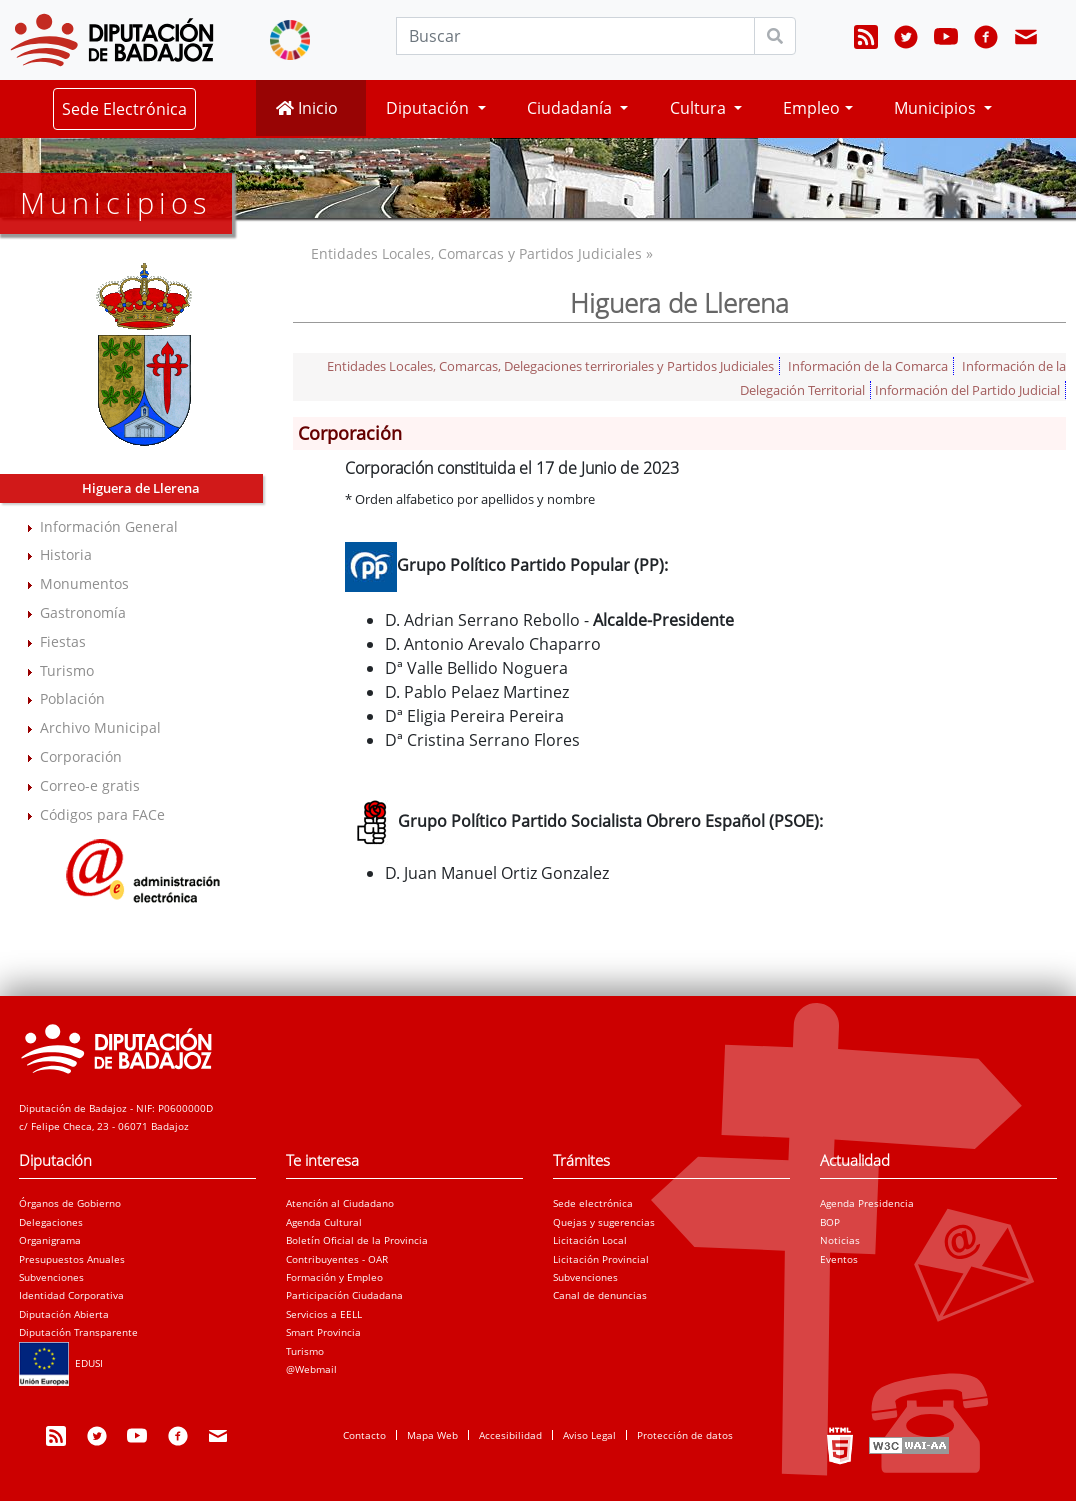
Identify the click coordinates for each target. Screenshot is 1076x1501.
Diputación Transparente (78, 1332)
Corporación (81, 756)
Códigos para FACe (102, 814)
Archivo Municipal (100, 727)
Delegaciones (51, 1222)
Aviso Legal (589, 1435)
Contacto (364, 1435)
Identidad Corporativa (71, 1295)
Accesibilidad (510, 1435)
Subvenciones (51, 1277)
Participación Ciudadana (344, 1295)
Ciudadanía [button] (571, 108)
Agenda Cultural (324, 1222)
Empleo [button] (811, 108)
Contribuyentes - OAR (337, 1259)
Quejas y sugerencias (604, 1222)
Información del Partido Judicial (967, 390)
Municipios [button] (937, 108)
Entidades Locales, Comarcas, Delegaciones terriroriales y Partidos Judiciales (550, 366)
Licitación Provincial (601, 1259)
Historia (66, 554)
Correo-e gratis (90, 785)
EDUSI (61, 1363)
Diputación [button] (429, 108)
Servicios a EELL (324, 1314)
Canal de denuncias (600, 1295)
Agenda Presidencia (867, 1203)
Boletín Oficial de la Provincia (357, 1240)
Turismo (67, 670)
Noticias (840, 1240)
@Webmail (311, 1369)
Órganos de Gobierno (70, 1203)
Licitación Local (590, 1240)
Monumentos (84, 583)
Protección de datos (685, 1435)
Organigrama (50, 1240)
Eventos (839, 1259)
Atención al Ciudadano (340, 1203)
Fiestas (63, 641)
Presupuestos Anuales (72, 1259)
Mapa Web (432, 1435)
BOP (830, 1222)
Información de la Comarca (868, 366)
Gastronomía (83, 612)
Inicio (307, 108)
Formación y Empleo (334, 1277)
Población (72, 698)
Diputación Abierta (64, 1314)
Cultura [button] (700, 108)
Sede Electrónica (124, 109)
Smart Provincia (323, 1332)
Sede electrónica (593, 1203)
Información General (109, 526)
